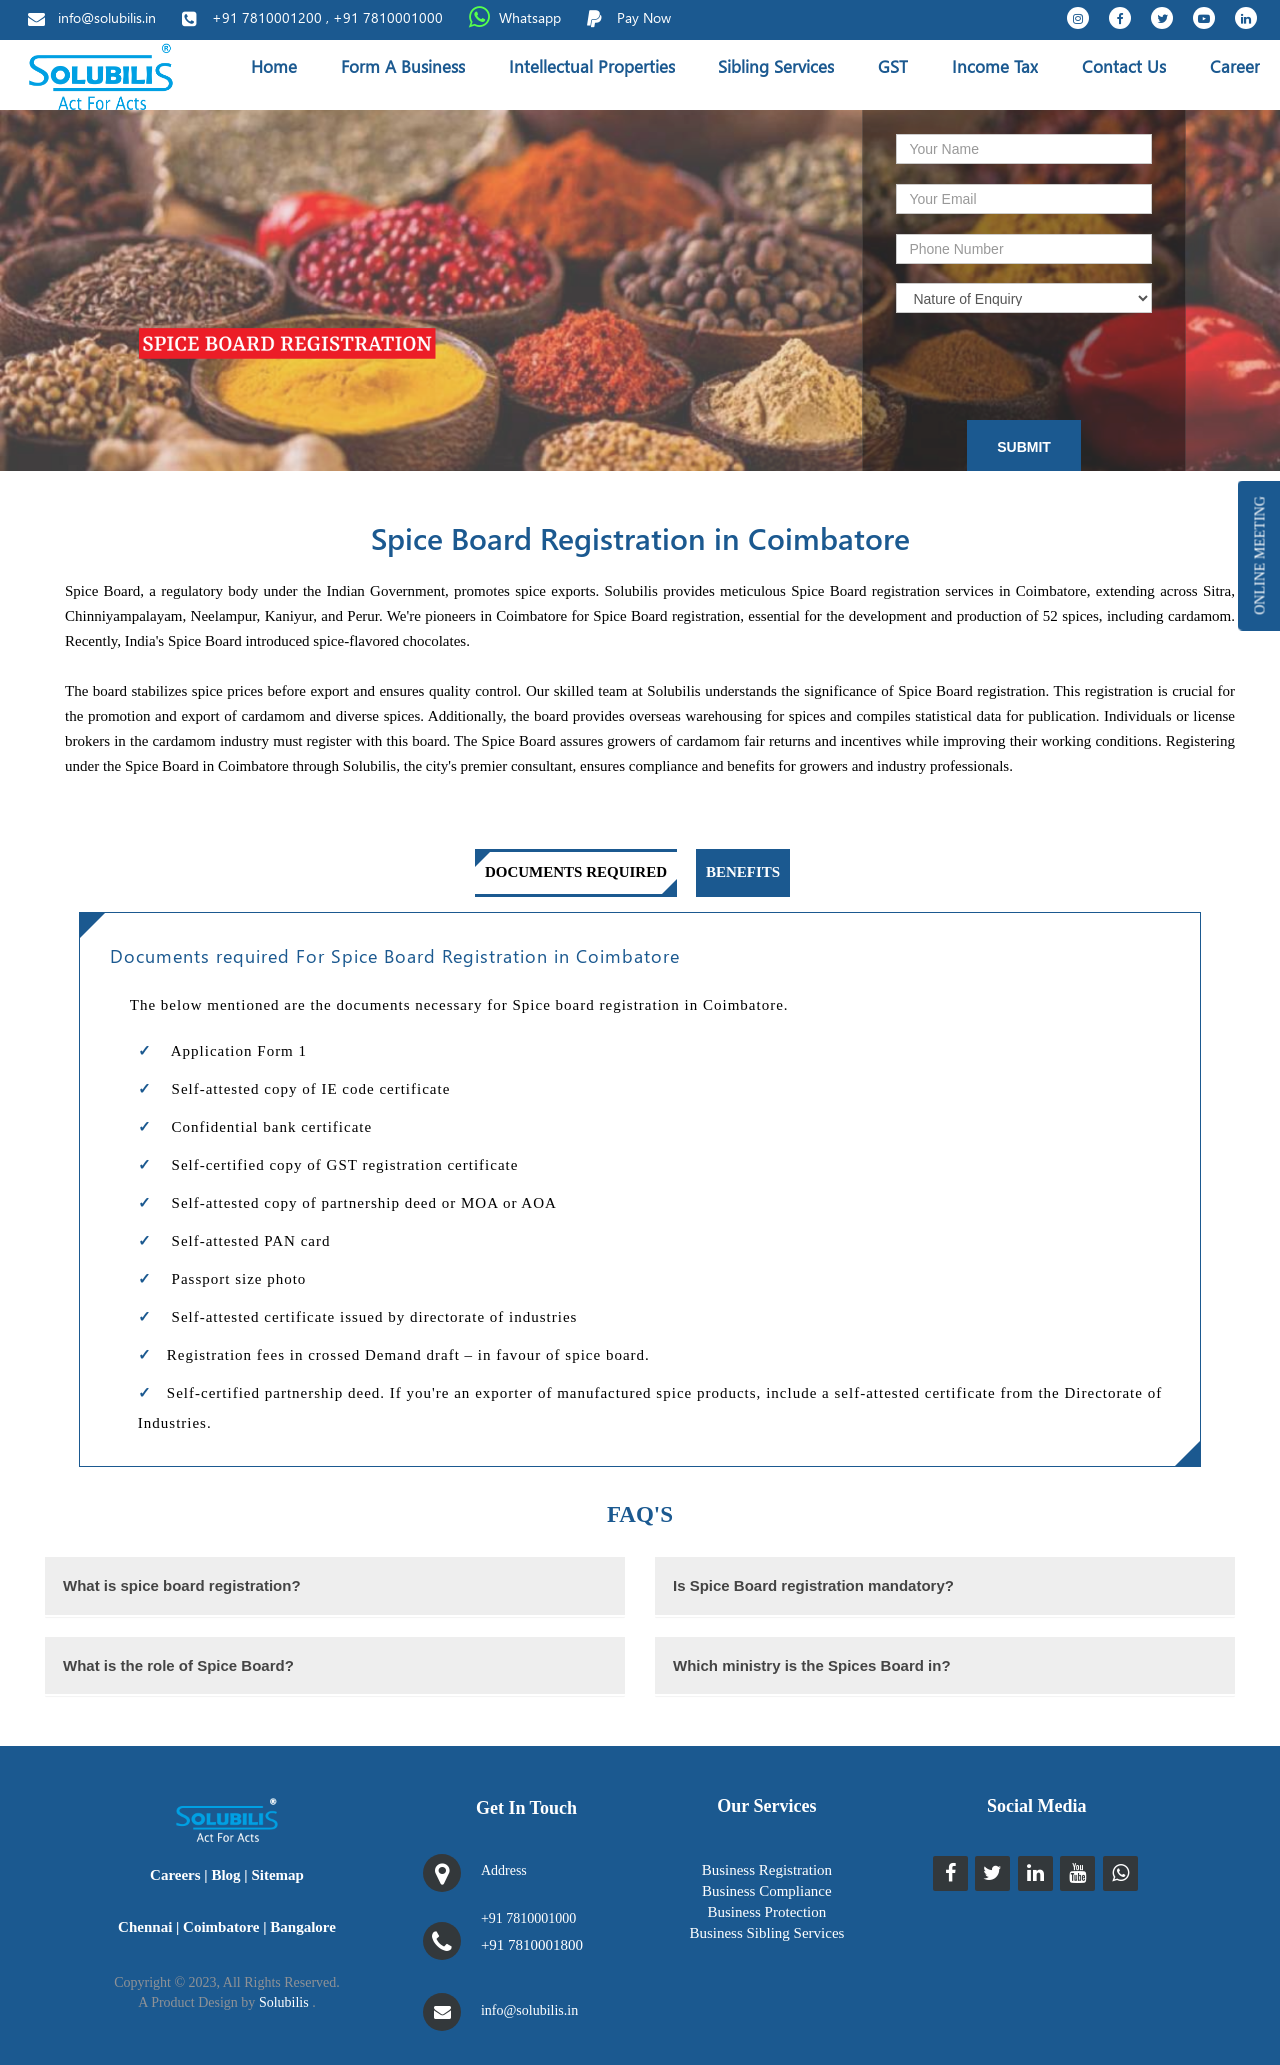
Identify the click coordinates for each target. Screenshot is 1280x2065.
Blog (225, 1875)
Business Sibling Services (766, 1933)
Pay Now (644, 17)
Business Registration (767, 1870)
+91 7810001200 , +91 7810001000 (327, 17)
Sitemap (277, 1875)
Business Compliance (767, 1891)
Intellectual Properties (592, 66)
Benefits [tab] (743, 872)
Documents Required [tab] (576, 872)
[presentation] (1017, 363)
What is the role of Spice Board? (178, 1665)
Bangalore (303, 1927)
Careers (175, 1875)
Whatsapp (530, 17)
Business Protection (767, 1912)
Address (504, 1870)
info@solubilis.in (107, 17)
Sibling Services (776, 66)
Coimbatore (221, 1927)
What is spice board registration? (182, 1585)
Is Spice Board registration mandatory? (813, 1585)
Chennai (145, 1927)
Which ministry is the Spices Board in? (812, 1665)
